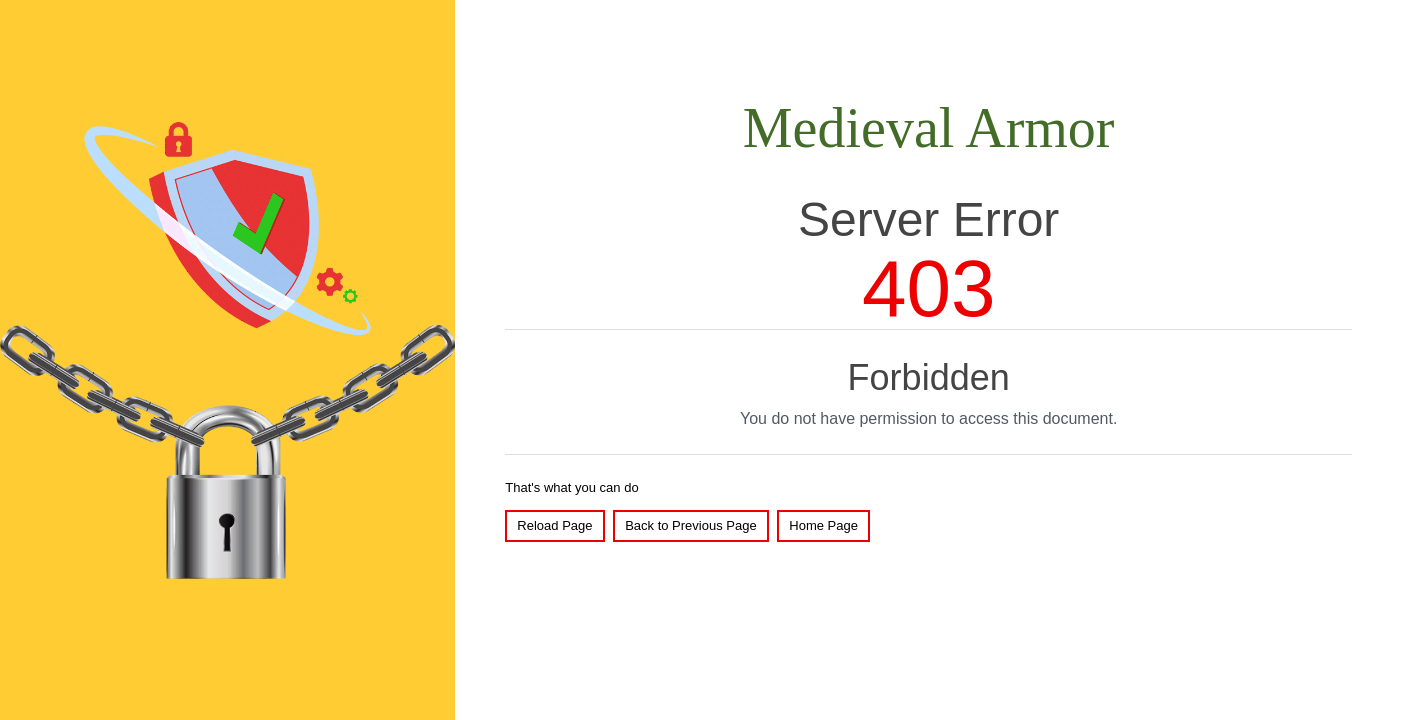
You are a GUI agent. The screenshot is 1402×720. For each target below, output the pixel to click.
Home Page (823, 525)
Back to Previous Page (691, 525)
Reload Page (554, 525)
